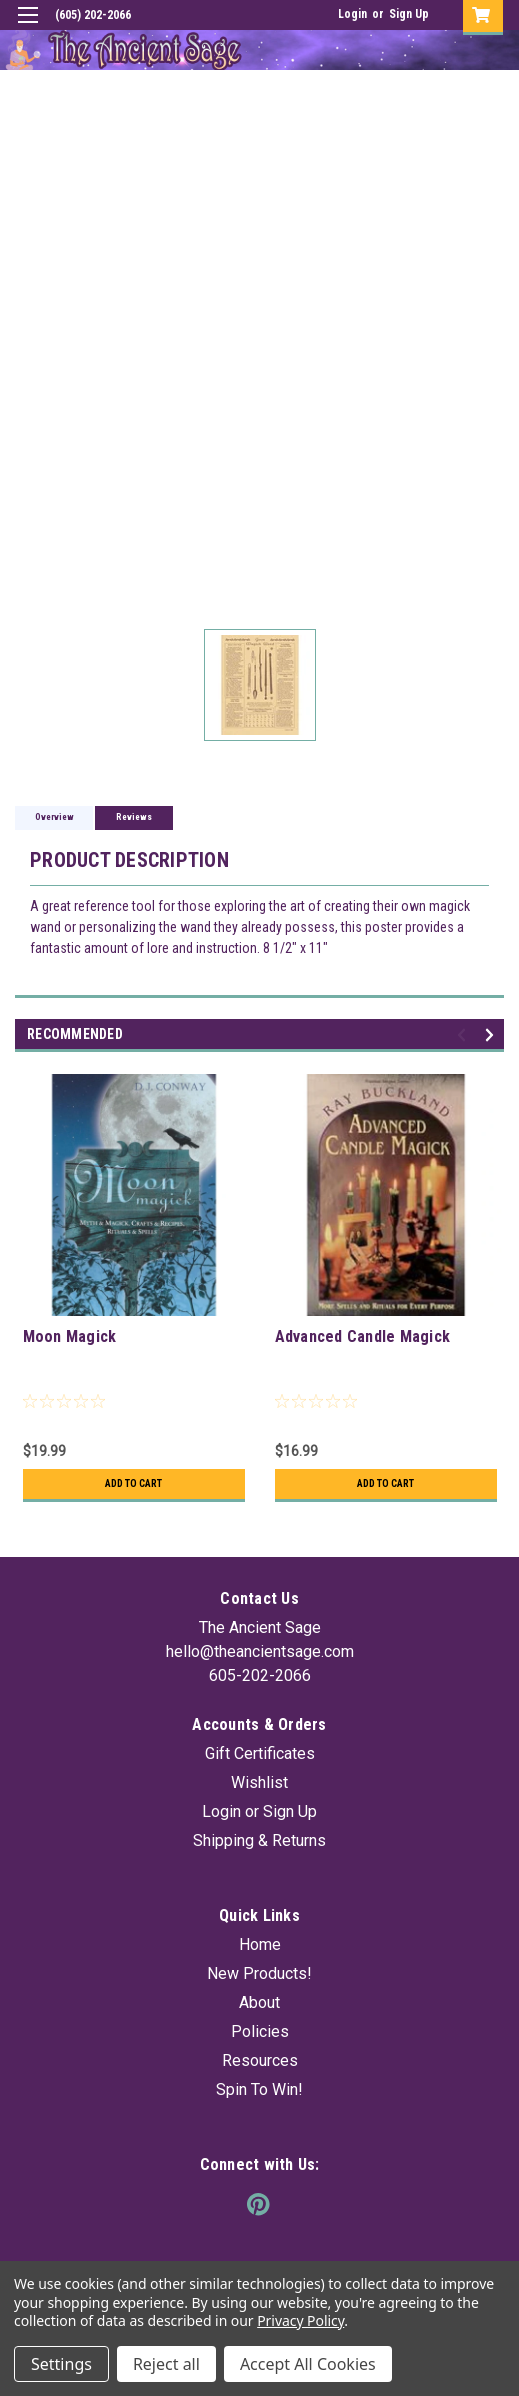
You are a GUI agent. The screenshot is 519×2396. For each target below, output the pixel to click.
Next (492, 1035)
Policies (260, 2031)
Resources (260, 2060)
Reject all (166, 2364)
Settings (61, 2364)
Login (352, 14)
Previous (464, 1035)
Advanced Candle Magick (363, 1336)
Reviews (134, 817)
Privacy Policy (300, 2320)
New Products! (259, 1973)
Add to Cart (133, 1483)
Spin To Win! (259, 2089)
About (259, 2002)
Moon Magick (70, 1336)
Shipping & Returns (259, 1840)
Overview (54, 817)
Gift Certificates (260, 1753)
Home (260, 1944)
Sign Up (409, 14)
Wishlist (259, 1782)
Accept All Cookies (308, 2364)
